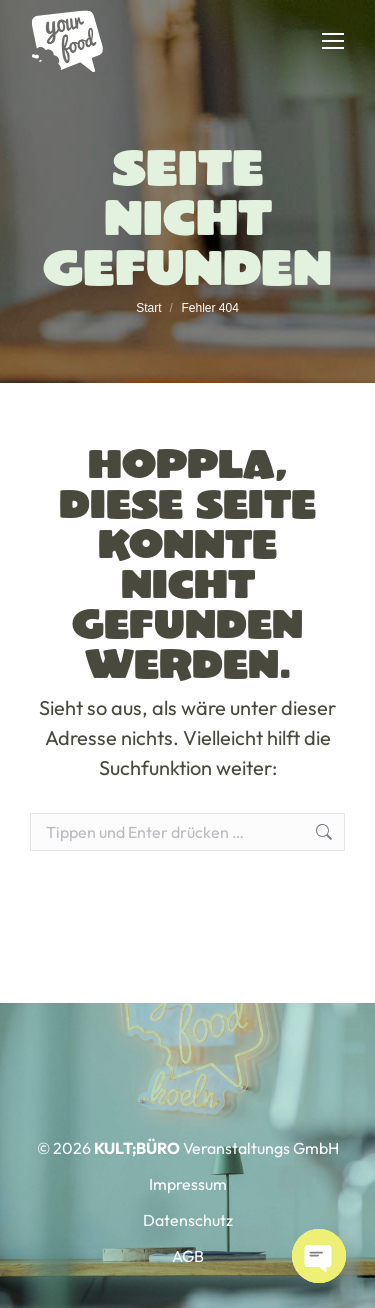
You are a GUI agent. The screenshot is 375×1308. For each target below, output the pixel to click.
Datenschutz (188, 1220)
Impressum (188, 1184)
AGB (188, 1256)
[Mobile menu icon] (333, 41)
